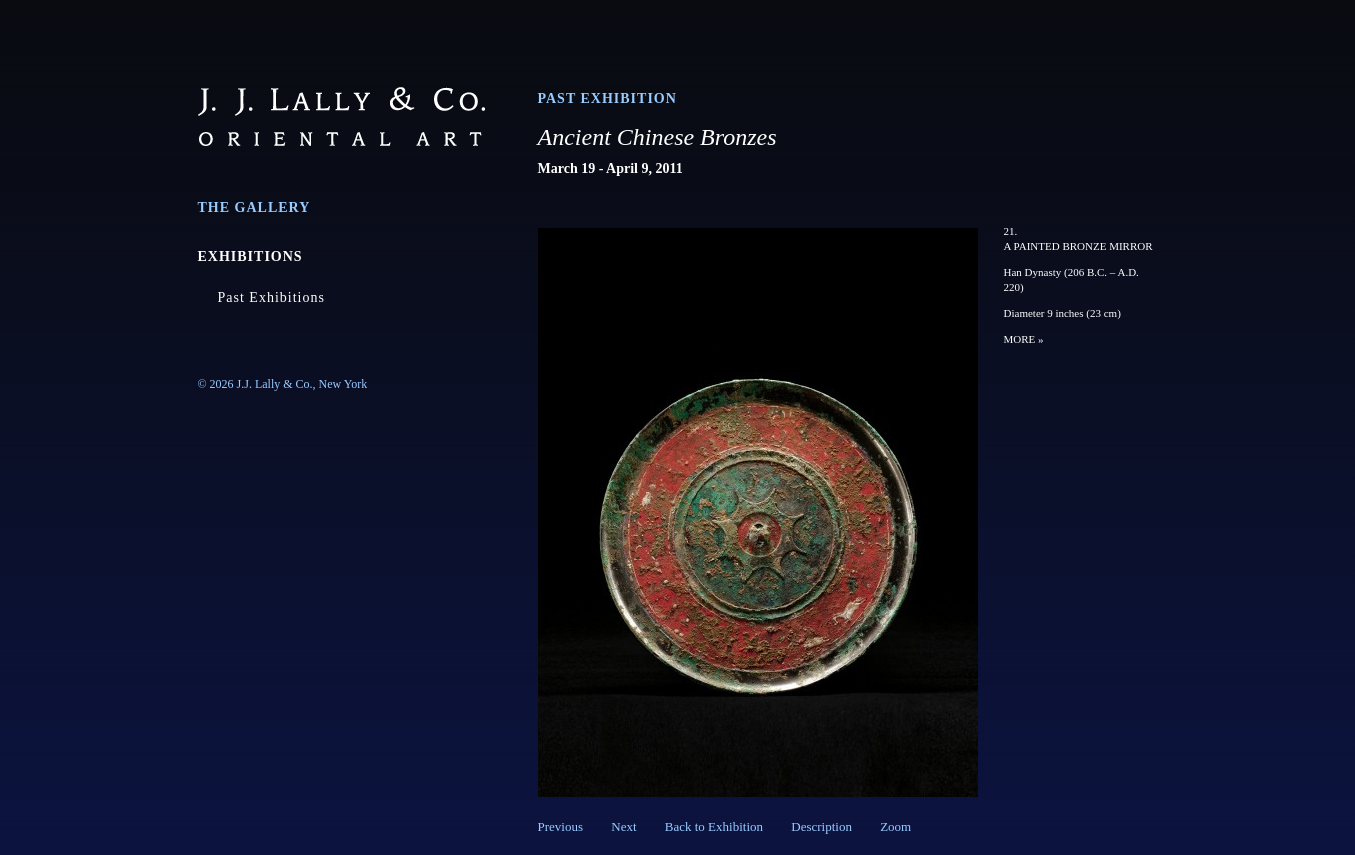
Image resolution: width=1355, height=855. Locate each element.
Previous (561, 826)
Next (623, 826)
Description (821, 826)
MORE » (1024, 339)
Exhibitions (250, 256)
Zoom (895, 826)
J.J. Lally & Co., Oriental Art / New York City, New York (341, 116)
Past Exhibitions (271, 297)
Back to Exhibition (714, 826)
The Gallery (254, 207)
